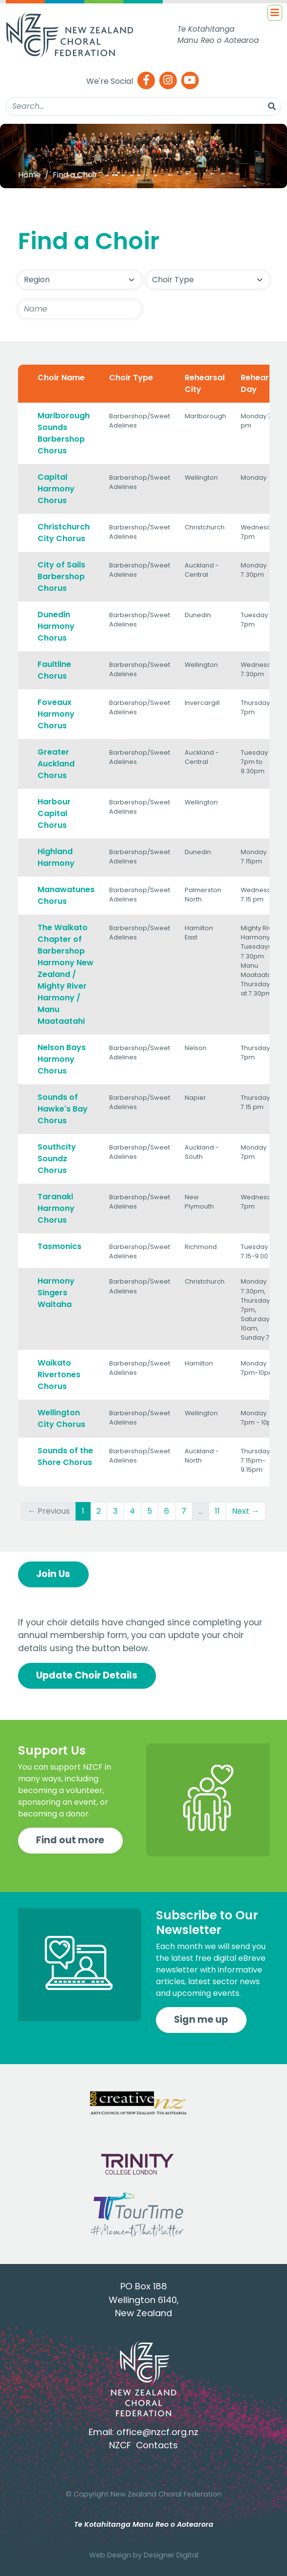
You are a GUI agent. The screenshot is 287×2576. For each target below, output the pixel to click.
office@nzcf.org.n (155, 2432)
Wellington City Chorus (61, 1418)
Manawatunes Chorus (66, 895)
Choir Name (61, 377)
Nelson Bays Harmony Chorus (62, 1059)
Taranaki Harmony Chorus (56, 1208)
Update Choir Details (86, 1675)
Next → (245, 1511)
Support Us (52, 1750)
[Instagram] (168, 81)
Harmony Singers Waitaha (56, 1292)
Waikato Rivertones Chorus (59, 1374)
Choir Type (131, 377)
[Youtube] (190, 81)
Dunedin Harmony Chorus (56, 626)
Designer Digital (171, 2555)
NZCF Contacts (143, 2445)
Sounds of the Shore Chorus (65, 1456)
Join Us (53, 1574)
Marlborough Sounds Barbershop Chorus (64, 433)
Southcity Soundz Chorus (57, 1158)
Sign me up (201, 2019)
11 (217, 1511)
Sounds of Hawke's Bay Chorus (63, 1109)
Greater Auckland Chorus (56, 763)
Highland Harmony (56, 857)
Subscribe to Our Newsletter (207, 1922)
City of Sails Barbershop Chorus (61, 576)
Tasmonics (59, 1246)
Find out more (70, 1840)
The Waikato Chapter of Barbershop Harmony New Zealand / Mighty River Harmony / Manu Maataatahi (66, 974)
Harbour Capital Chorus (54, 813)
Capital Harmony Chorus (56, 488)
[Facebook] (146, 81)
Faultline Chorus (54, 670)
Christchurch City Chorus (64, 532)
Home (29, 174)
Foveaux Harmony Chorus (56, 714)
